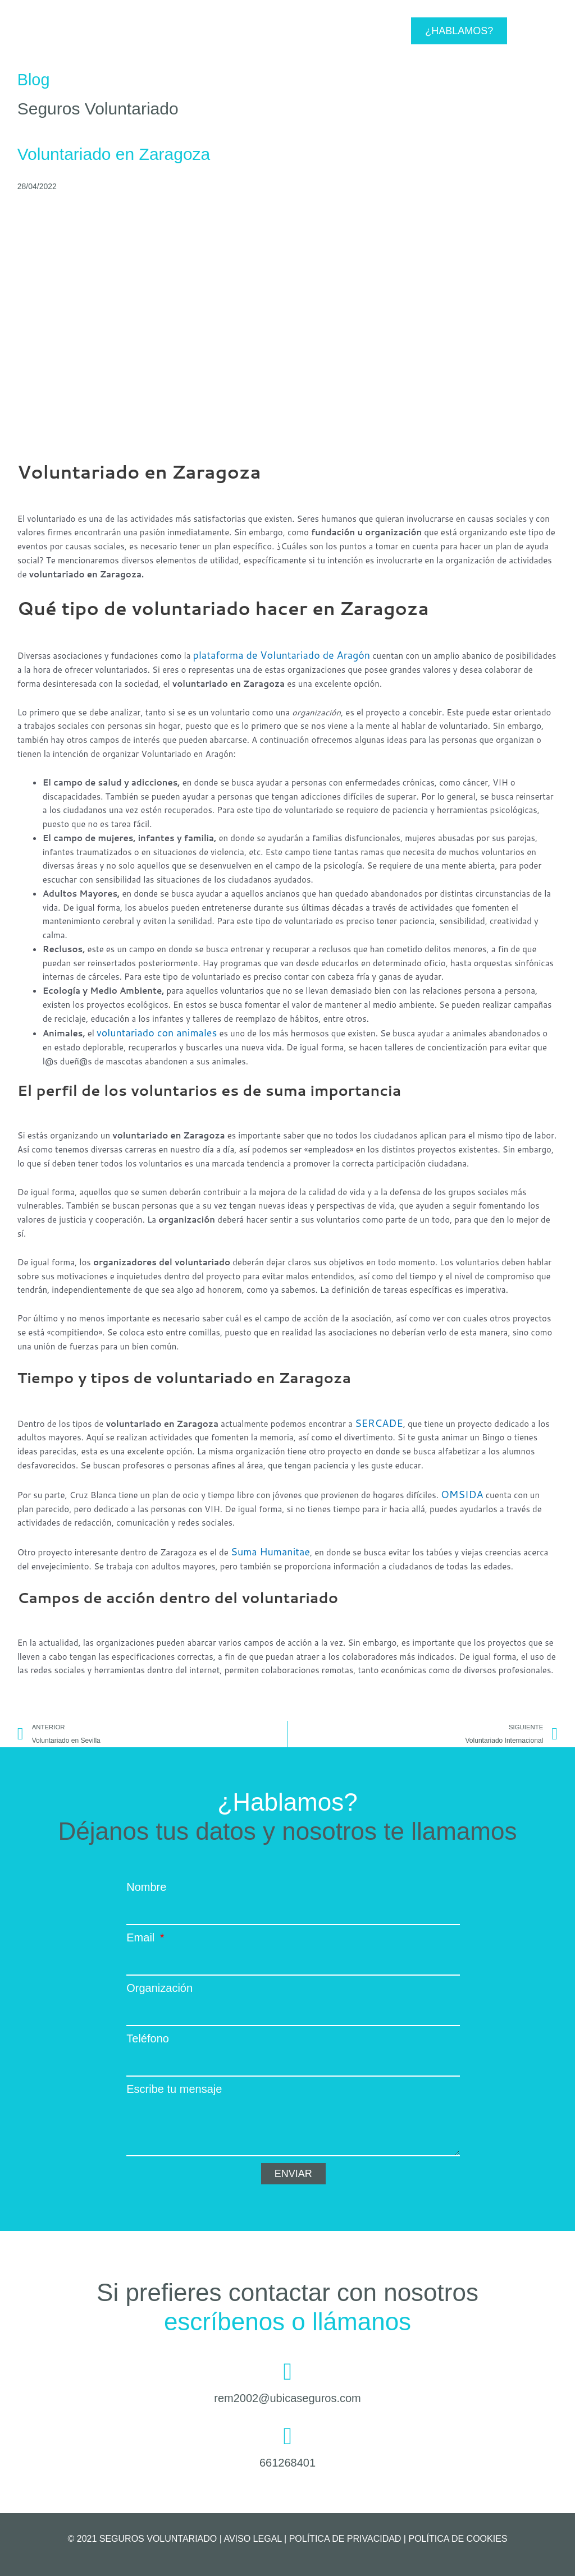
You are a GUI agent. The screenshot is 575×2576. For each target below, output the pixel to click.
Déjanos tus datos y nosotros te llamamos (287, 1827)
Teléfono (147, 2034)
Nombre (146, 1883)
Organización (159, 1984)
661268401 (287, 2459)
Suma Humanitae (264, 1547)
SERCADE (375, 1420)
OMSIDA (458, 1490)
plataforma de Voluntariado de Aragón (267, 654)
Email (142, 1933)
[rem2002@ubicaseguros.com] (288, 2367)
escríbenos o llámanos (287, 2317)
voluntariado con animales (147, 1031)
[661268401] (288, 2432)
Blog (34, 79)
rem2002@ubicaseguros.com (287, 2394)
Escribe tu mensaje (174, 2085)
